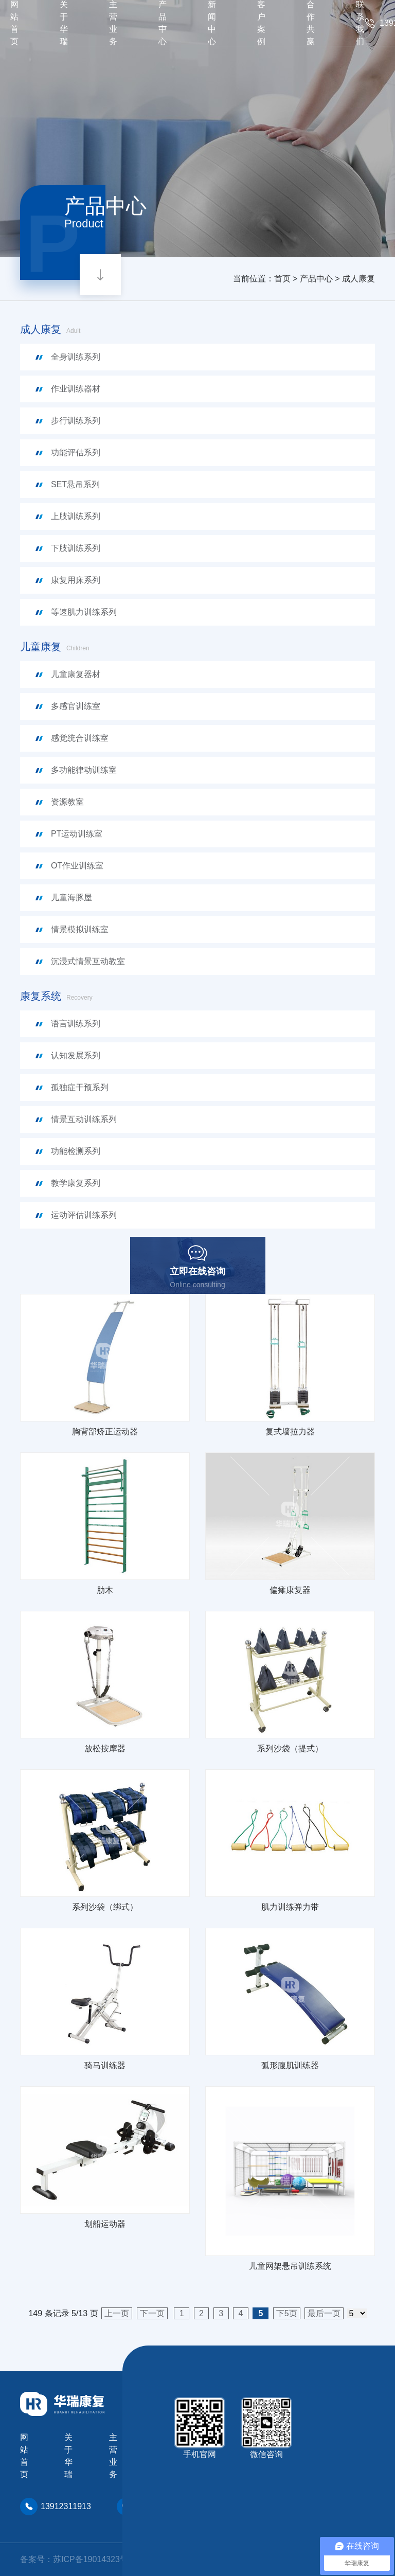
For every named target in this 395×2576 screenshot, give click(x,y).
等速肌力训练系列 (84, 612)
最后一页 (324, 2313)
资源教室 (67, 801)
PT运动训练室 (76, 833)
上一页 (116, 2313)
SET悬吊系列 (75, 484)
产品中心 (316, 278)
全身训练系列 (75, 356)
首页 (282, 278)
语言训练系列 (75, 1023)
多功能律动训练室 (84, 770)
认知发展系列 (75, 1055)
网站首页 (24, 2456)
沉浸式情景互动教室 (88, 961)
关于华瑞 (68, 2456)
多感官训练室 (75, 706)
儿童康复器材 (75, 674)
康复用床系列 (75, 580)
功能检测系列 (75, 1151)
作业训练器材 (75, 388)
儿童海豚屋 (71, 897)
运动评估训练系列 (84, 1215)
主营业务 (113, 2456)
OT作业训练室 (77, 865)
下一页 (152, 2313)
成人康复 (358, 278)
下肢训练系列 (75, 548)
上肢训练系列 (75, 516)
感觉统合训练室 (80, 738)
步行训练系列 (75, 420)
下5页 (286, 2313)
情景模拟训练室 (80, 929)
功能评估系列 (75, 452)
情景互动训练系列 (84, 1119)
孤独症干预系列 (80, 1087)
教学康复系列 (75, 1183)
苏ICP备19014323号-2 (94, 2559)
